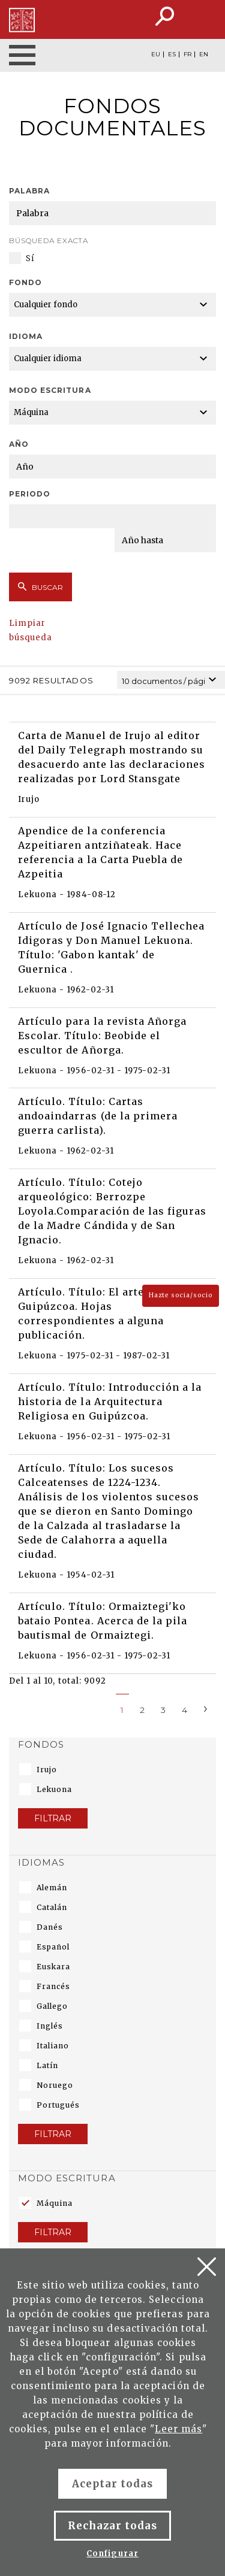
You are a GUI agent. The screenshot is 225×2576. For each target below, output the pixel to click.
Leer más (178, 2429)
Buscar (40, 587)
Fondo (25, 282)
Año (19, 444)
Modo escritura (50, 390)
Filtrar (52, 1818)
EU (155, 54)
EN (203, 54)
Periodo (29, 493)
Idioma (26, 336)
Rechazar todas (113, 2525)
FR (187, 54)
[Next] (206, 1708)
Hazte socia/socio (180, 1295)
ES (172, 54)
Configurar (112, 2553)
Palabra (29, 190)
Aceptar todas (113, 2483)
